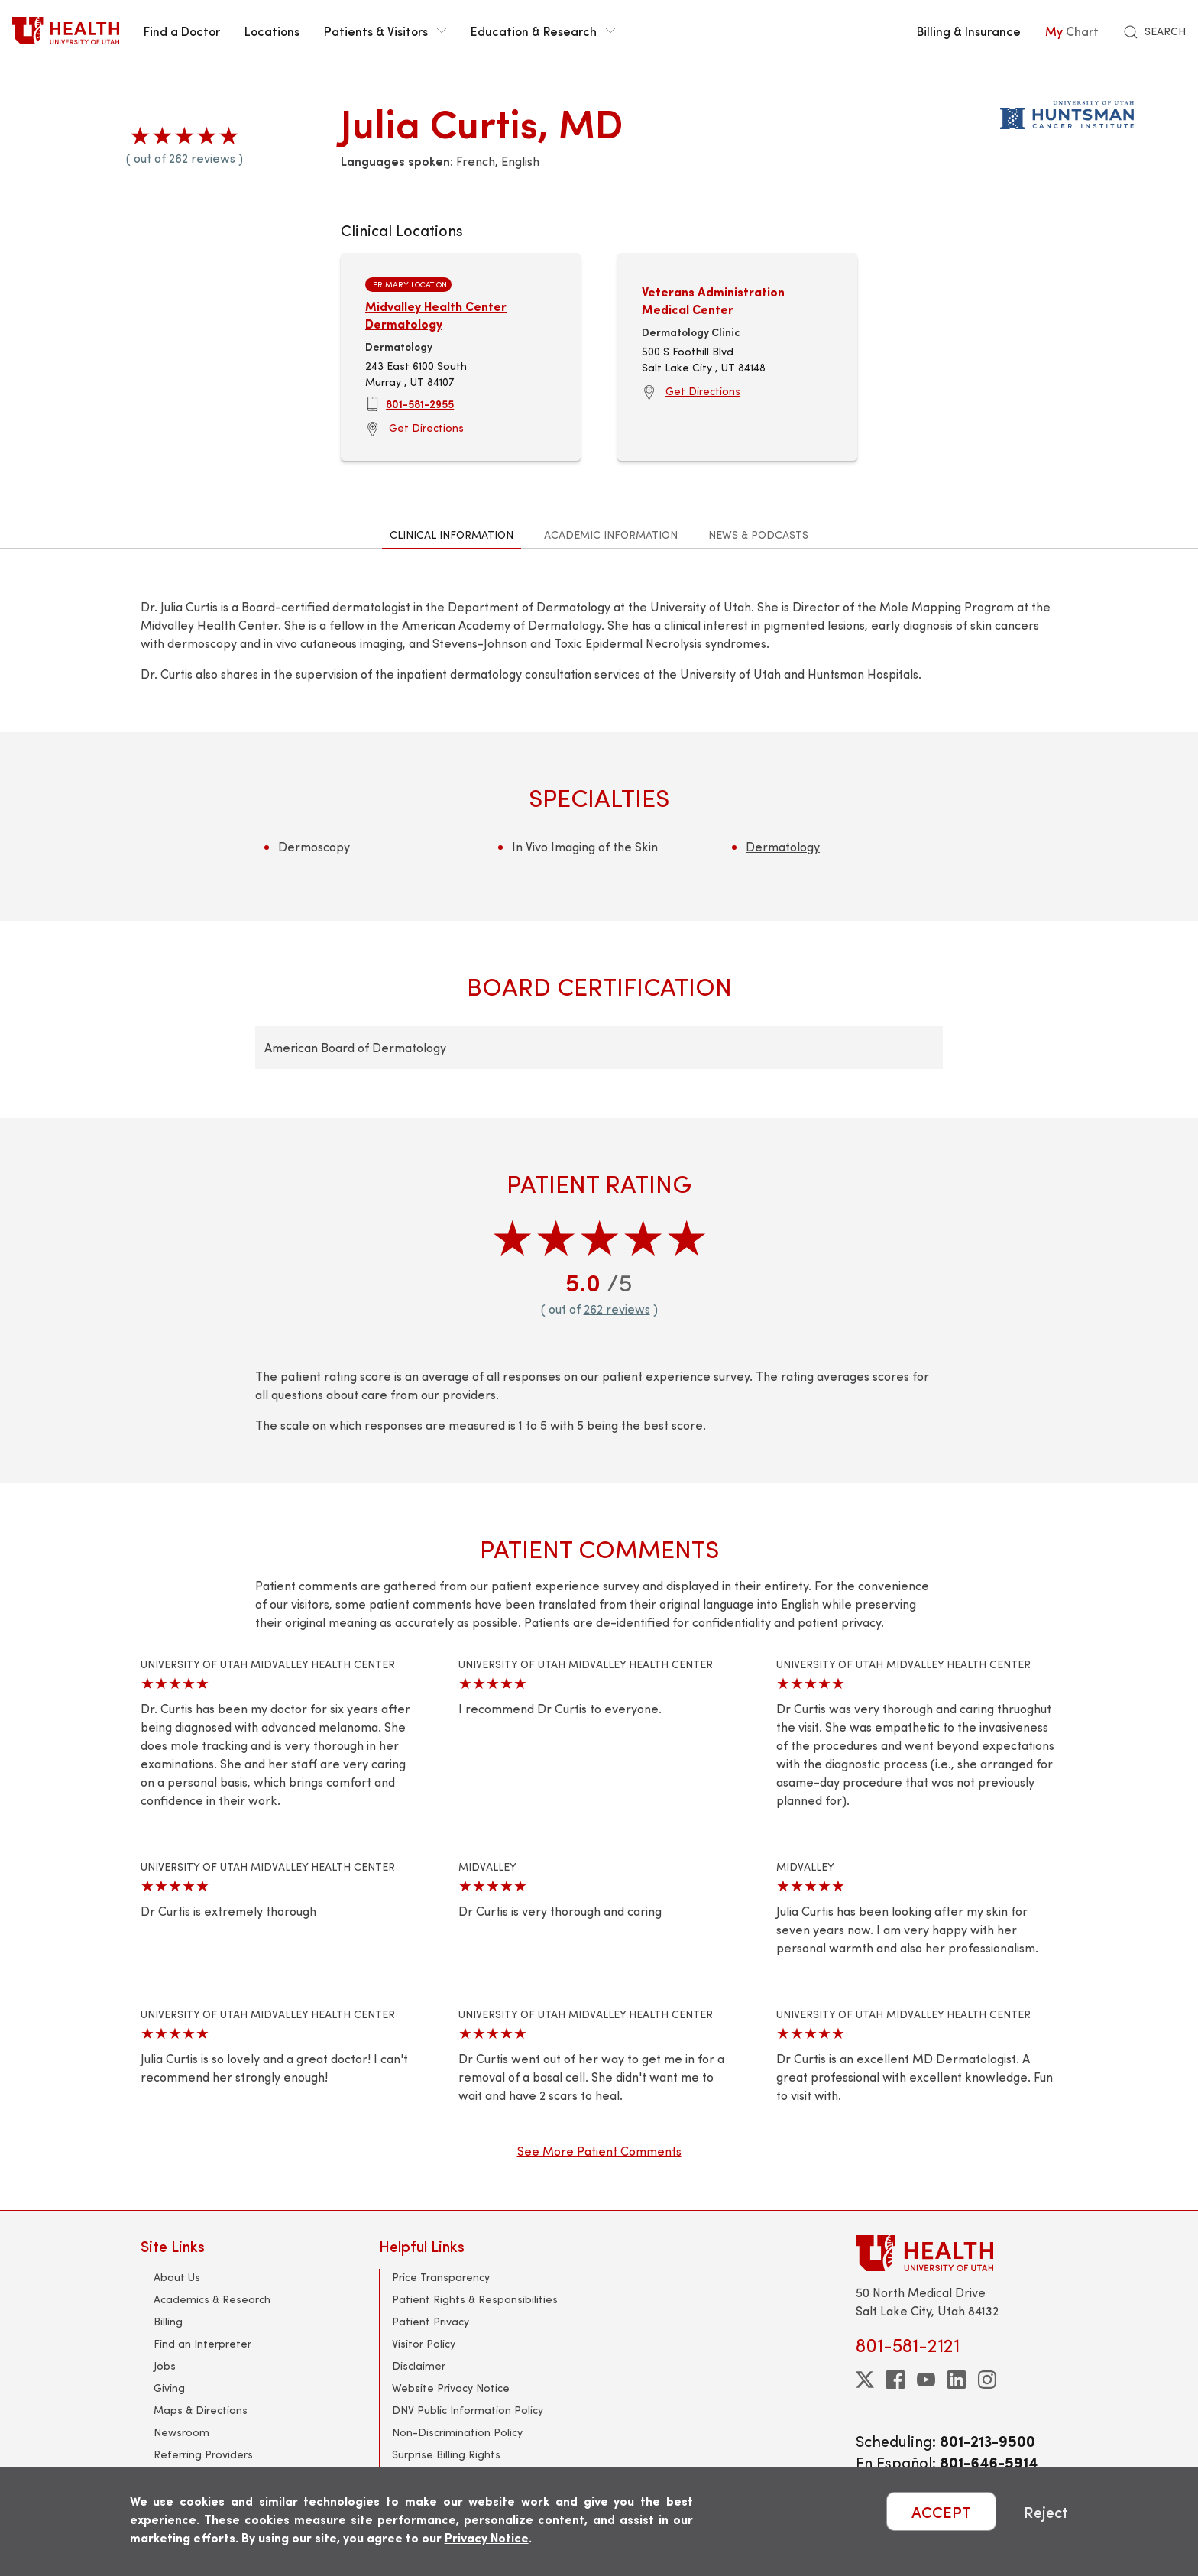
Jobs (165, 2365)
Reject (1046, 2511)
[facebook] (895, 2379)
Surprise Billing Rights (446, 2454)
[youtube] (926, 2379)
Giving (169, 2387)
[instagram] (987, 2379)
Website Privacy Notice (451, 2387)
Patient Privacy (430, 2321)
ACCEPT (941, 2511)
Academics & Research (212, 2299)
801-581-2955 (420, 403)
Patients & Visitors (385, 30)
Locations (272, 30)
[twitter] (865, 2379)
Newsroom (181, 2432)
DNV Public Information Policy (467, 2410)
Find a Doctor (182, 30)
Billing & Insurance (969, 30)
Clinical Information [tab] (451, 534)
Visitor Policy (423, 2343)
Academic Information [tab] (611, 534)
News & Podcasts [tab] (758, 534)
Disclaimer (418, 2365)
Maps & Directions (201, 2410)
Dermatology (783, 846)
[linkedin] (956, 2379)
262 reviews (202, 158)
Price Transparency (441, 2277)
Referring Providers (203, 2454)
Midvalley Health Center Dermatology (436, 314)
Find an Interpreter (202, 2343)
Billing (168, 2321)
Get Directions (426, 427)
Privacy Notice (487, 2537)
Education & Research (543, 30)
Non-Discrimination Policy (457, 2432)
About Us (177, 2277)
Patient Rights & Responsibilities (475, 2299)
